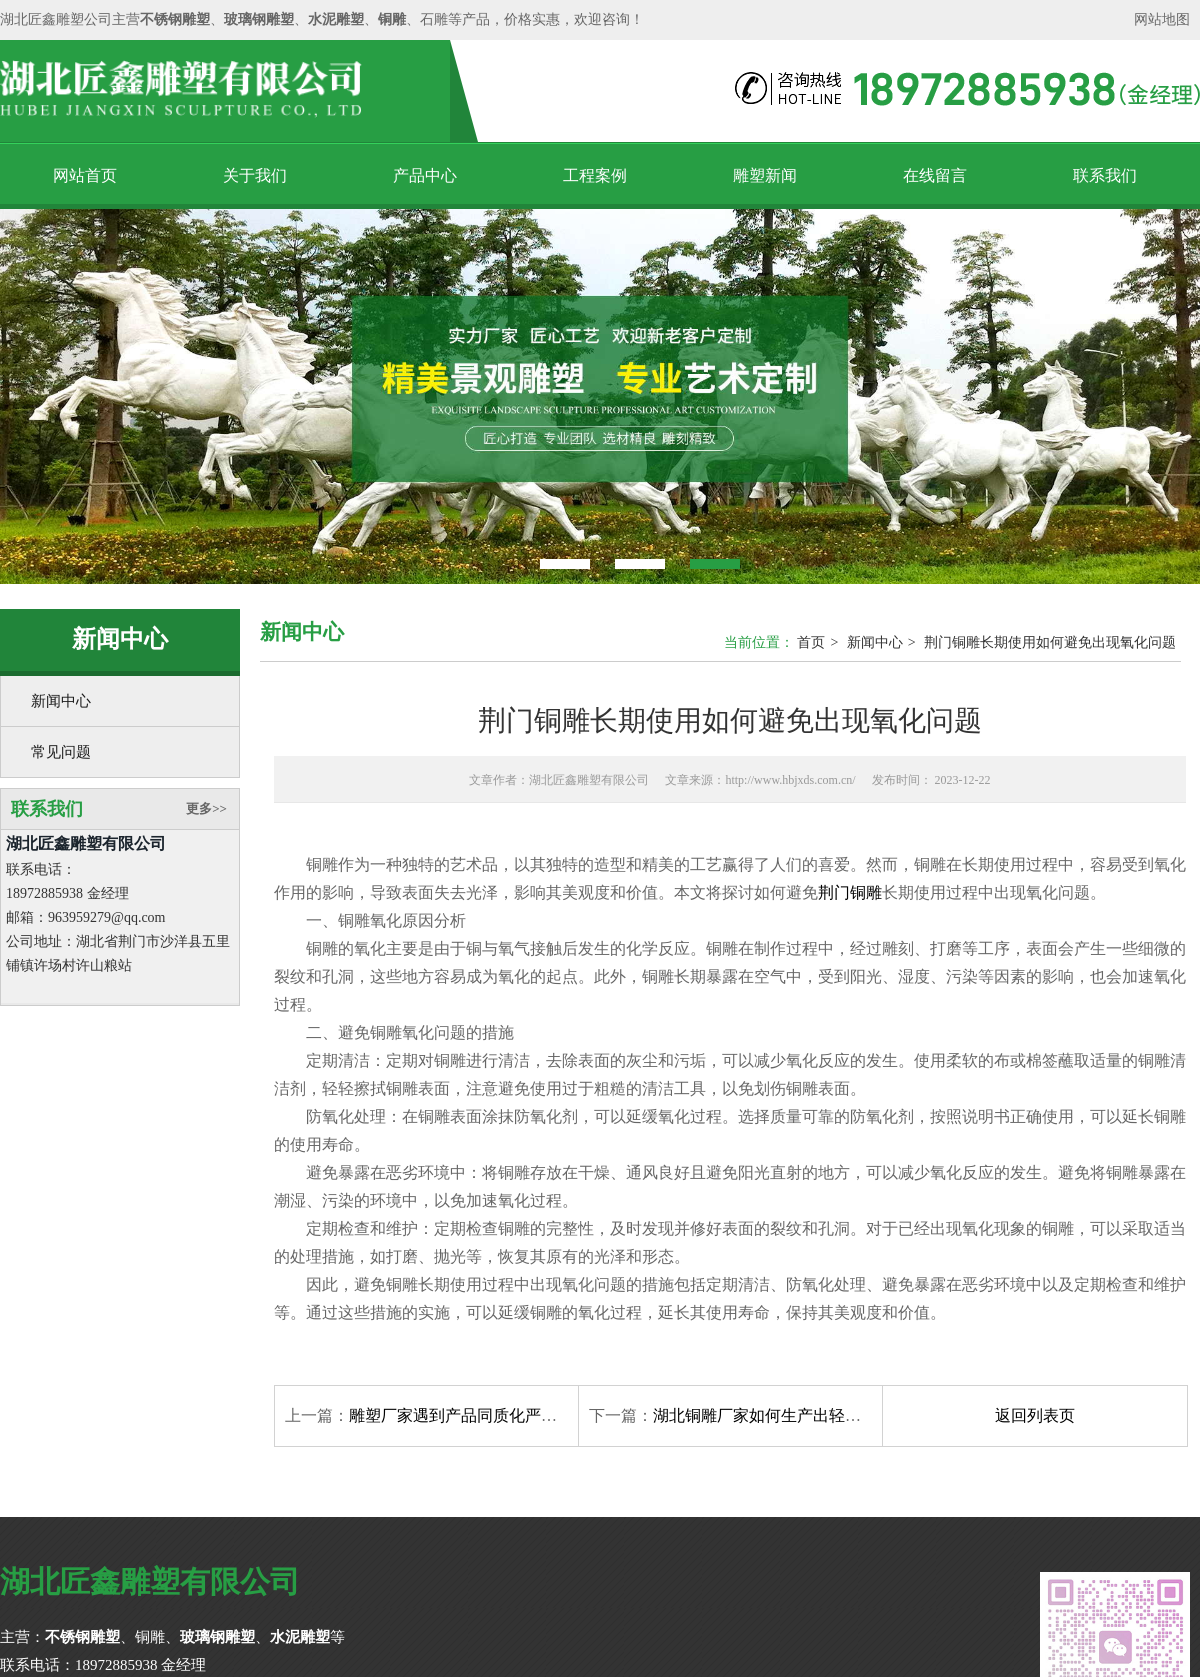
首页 (811, 642)
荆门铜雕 (850, 892)
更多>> (206, 808)
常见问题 (61, 752)
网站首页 (85, 175)
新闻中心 (61, 701)
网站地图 (1162, 19)
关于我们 (255, 175)
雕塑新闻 (765, 175)
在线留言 (935, 175)
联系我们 (1105, 175)
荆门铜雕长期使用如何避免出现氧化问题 (1050, 642)
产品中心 (425, 175)
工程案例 (595, 175)
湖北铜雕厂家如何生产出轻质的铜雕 (781, 1415)
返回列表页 (1035, 1415)
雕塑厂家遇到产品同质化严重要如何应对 (493, 1415)
